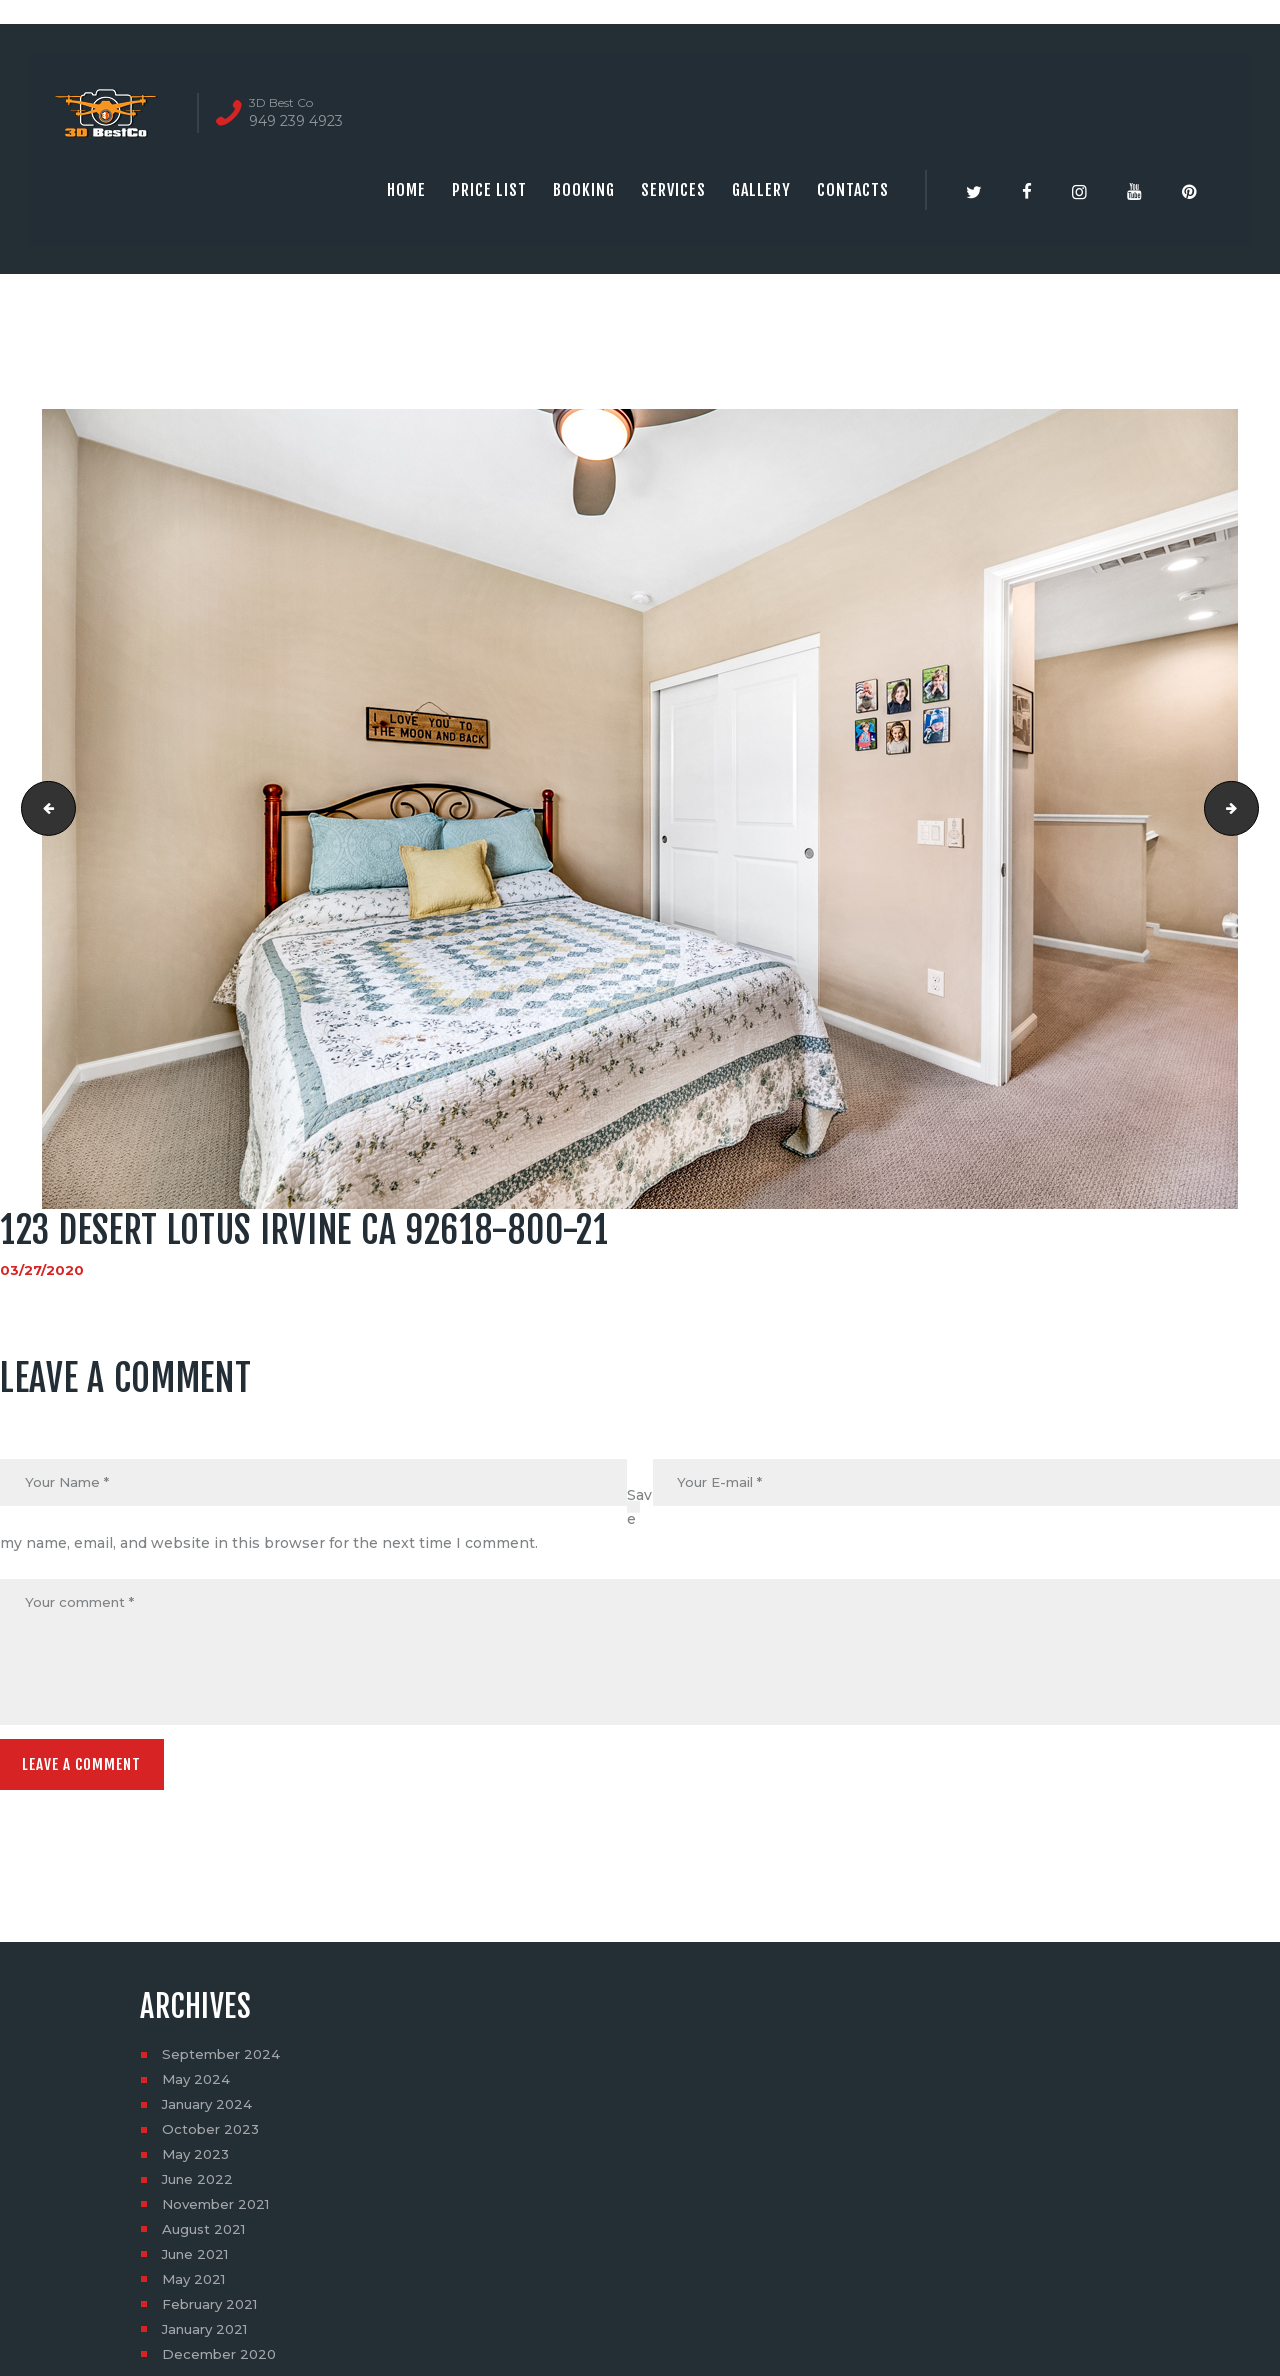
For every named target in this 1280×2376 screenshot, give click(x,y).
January (210, 2111)
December (221, 2361)
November (219, 2211)
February (213, 2311)
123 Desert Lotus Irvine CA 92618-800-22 (1251, 809)
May (197, 2086)
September (223, 2061)
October (212, 2136)
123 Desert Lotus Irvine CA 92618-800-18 (43, 809)
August (206, 2236)
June (200, 2186)
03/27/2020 (42, 1270)
